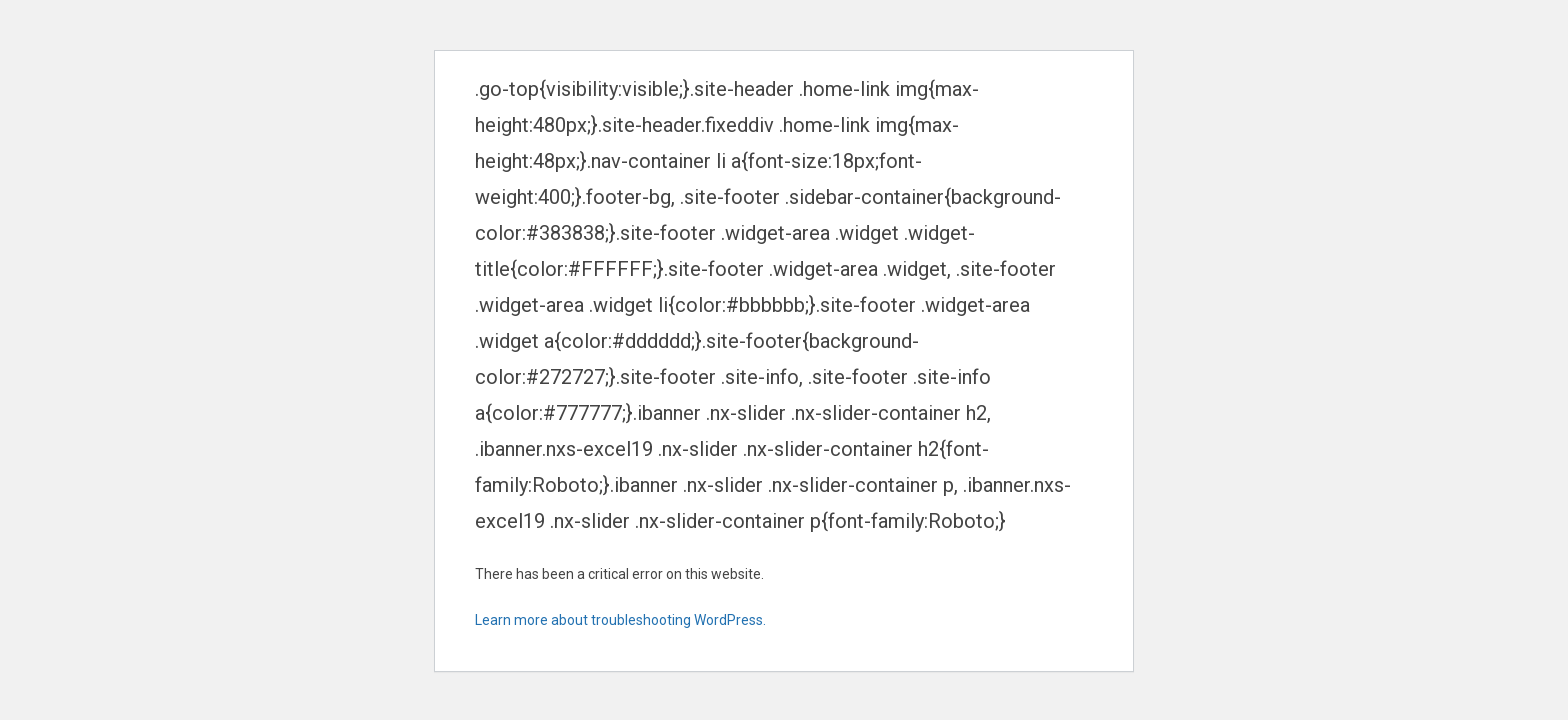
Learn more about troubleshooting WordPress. (620, 620)
